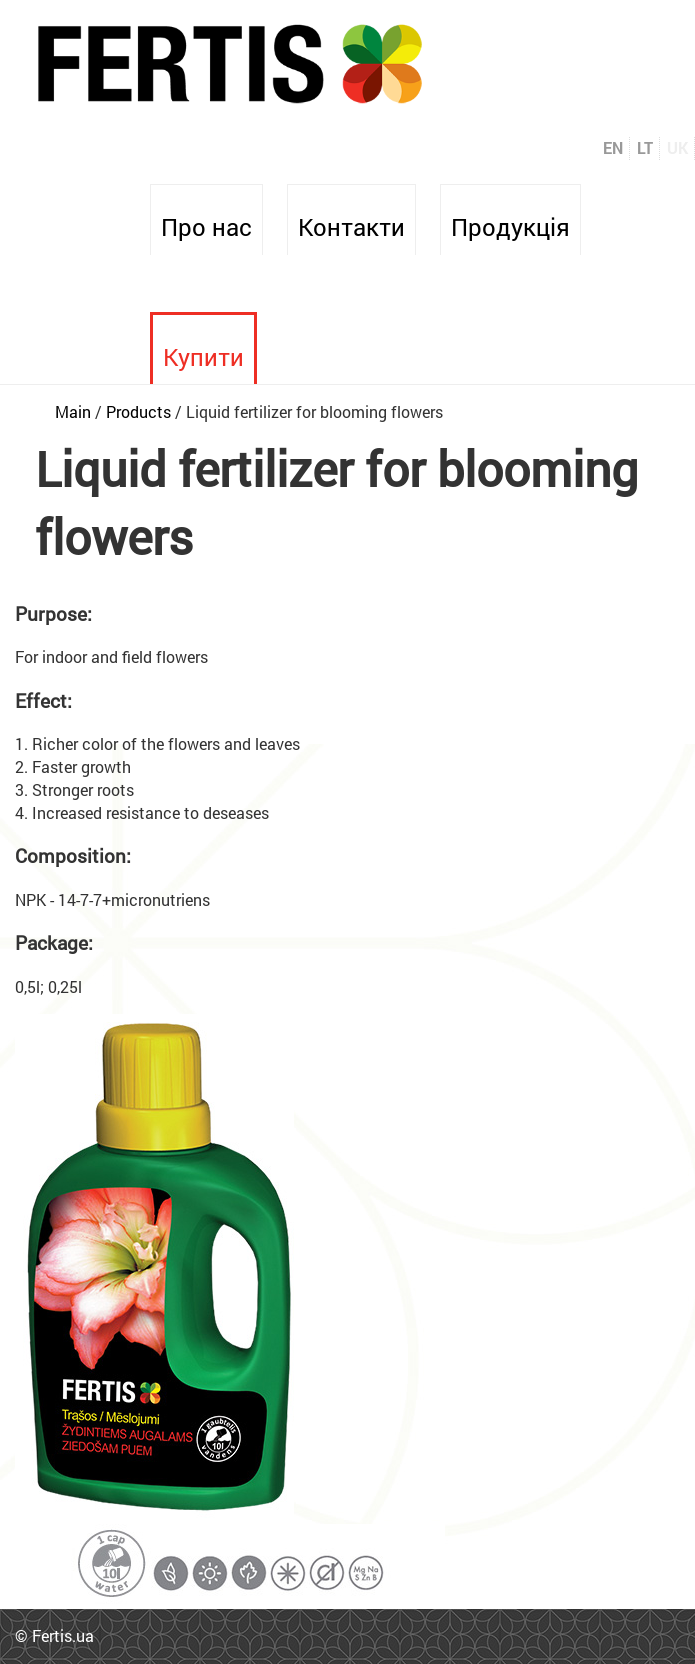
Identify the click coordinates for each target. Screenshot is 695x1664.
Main (73, 411)
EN (613, 147)
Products (138, 411)
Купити (203, 357)
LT (645, 147)
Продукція (510, 227)
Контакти (351, 227)
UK (677, 147)
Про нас (206, 227)
